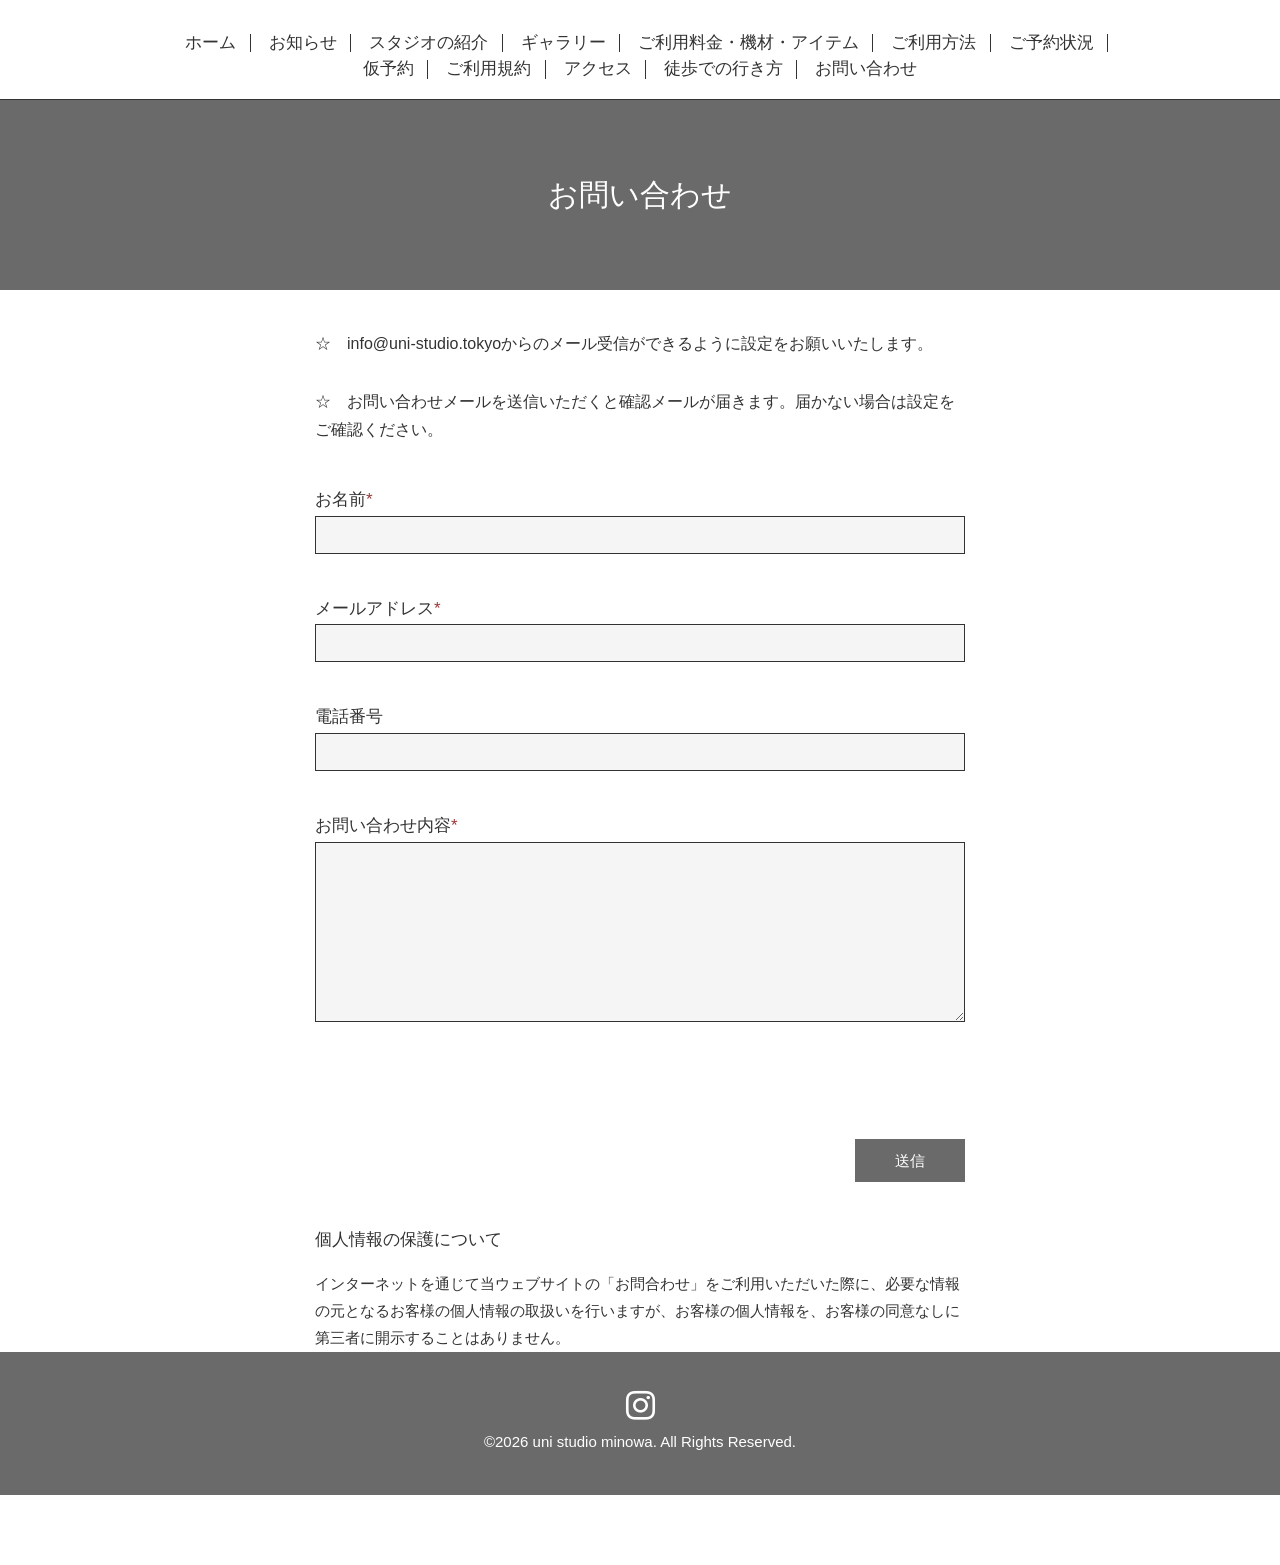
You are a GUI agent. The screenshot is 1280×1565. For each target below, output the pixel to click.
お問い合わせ (866, 69)
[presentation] (467, 1070)
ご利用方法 (933, 43)
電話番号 (349, 716)
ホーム (210, 43)
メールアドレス (378, 608)
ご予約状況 (1051, 43)
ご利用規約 (488, 69)
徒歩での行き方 (723, 69)
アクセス (598, 69)
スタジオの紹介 (428, 43)
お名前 (344, 499)
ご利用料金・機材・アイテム (748, 43)
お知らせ (303, 43)
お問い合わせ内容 (386, 825)
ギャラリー (563, 43)
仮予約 (388, 69)
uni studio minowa (593, 1441)
